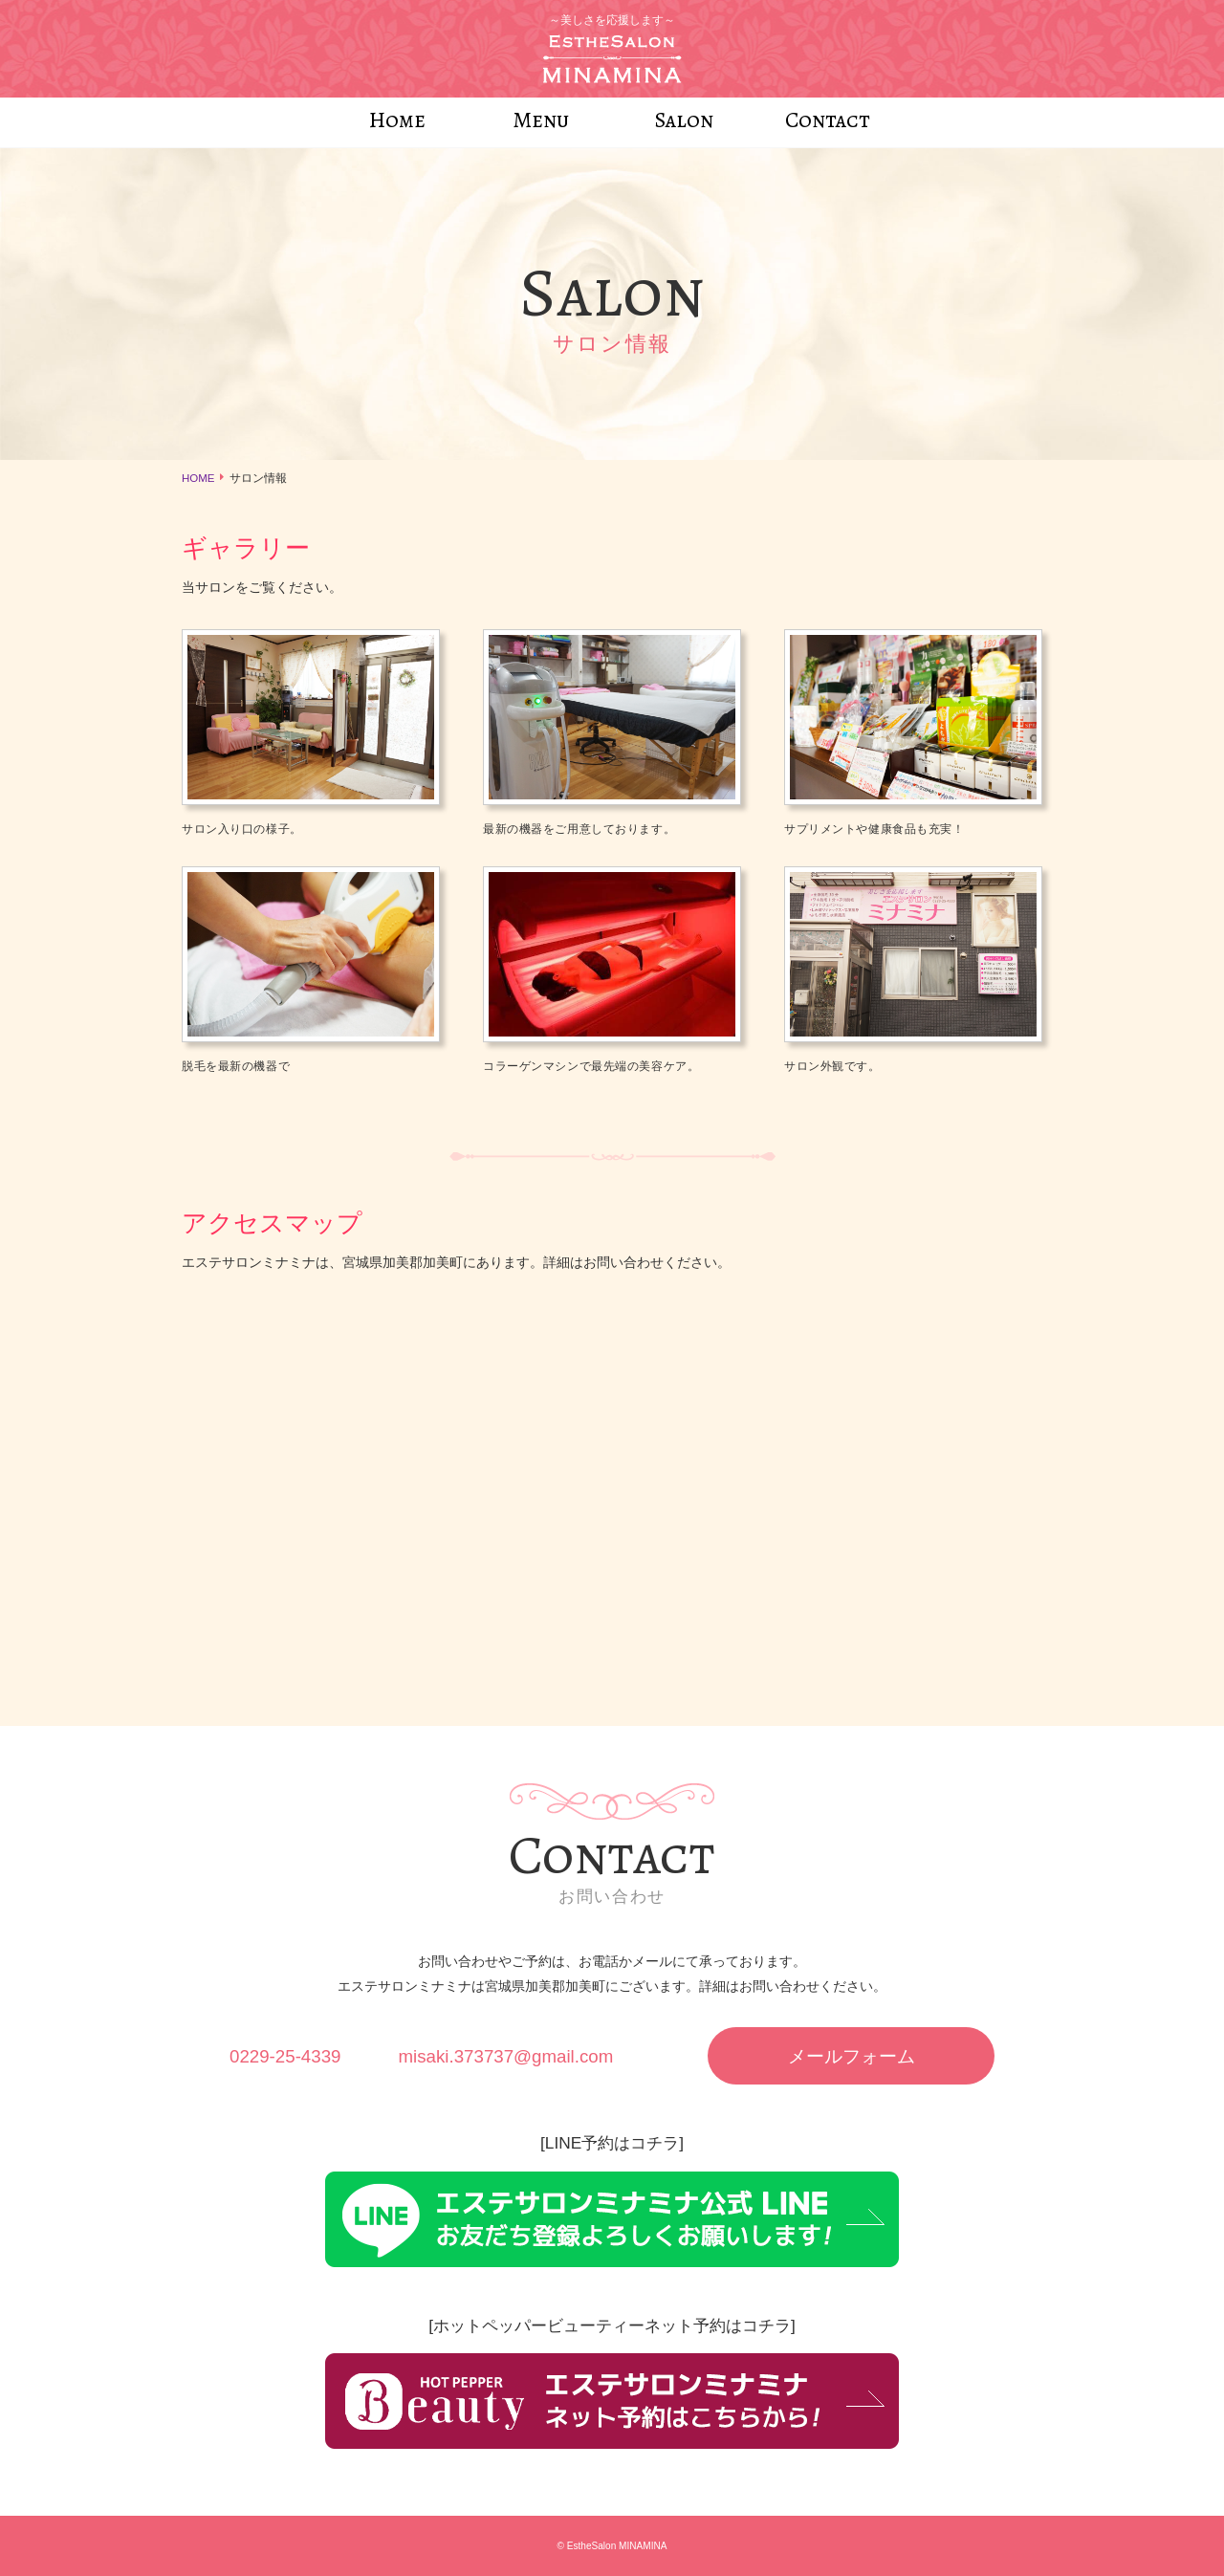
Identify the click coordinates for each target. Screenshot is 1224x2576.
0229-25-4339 (285, 2056)
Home (397, 120)
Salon (683, 120)
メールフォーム (851, 2056)
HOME (198, 478)
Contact (827, 120)
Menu (541, 120)
